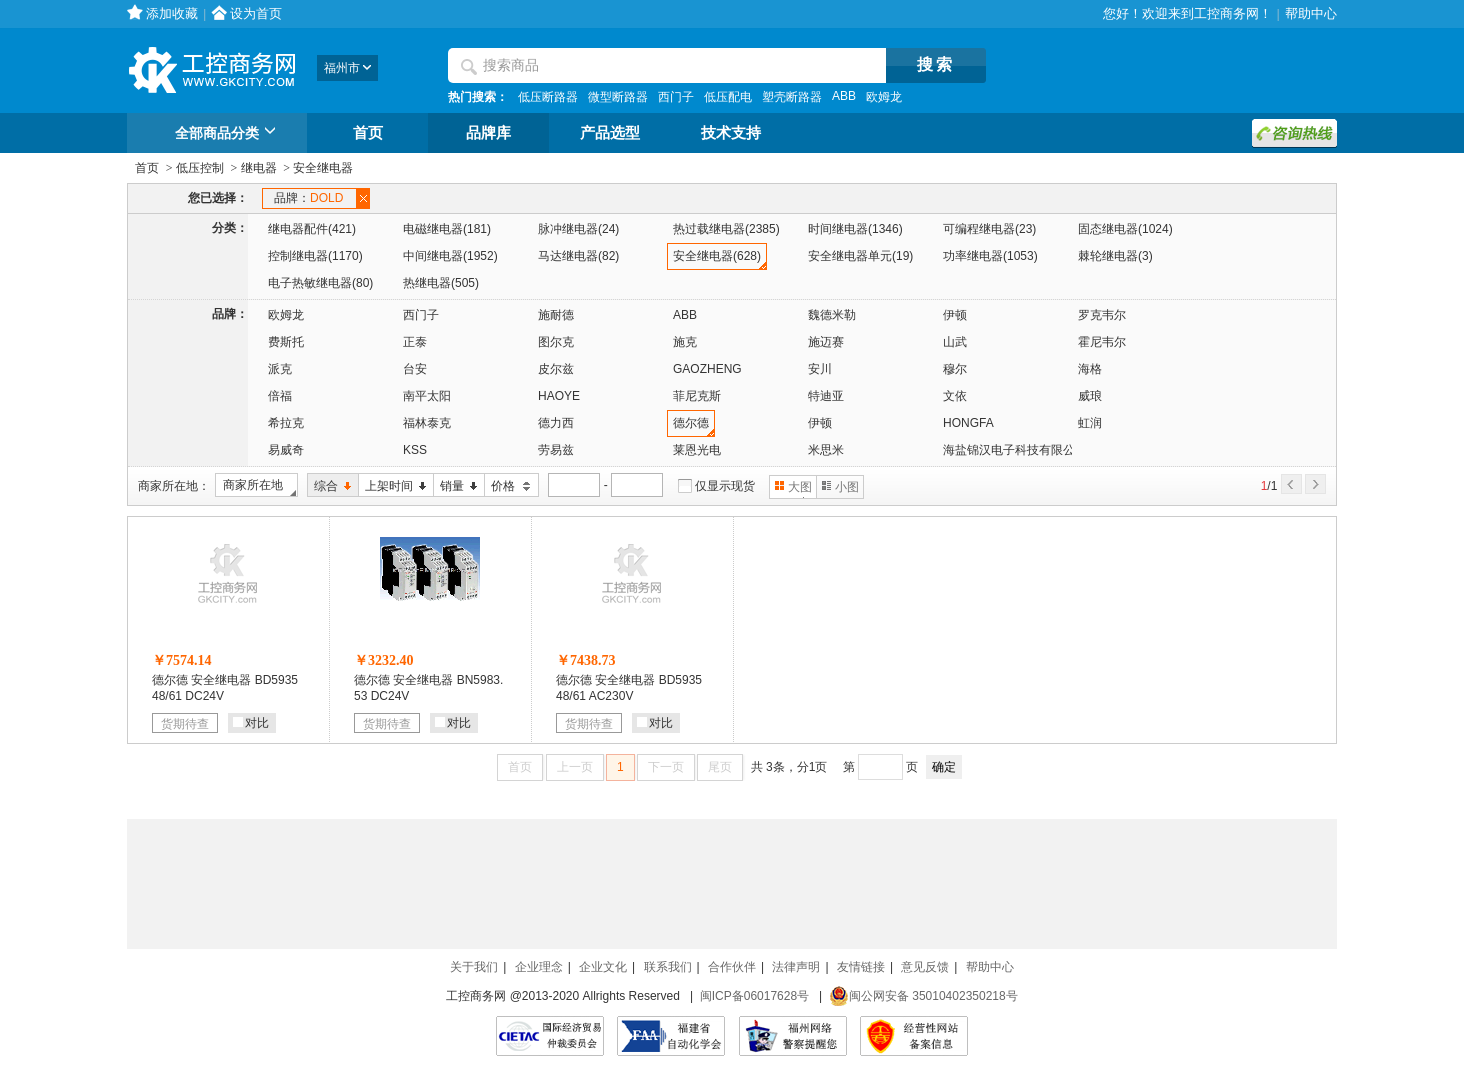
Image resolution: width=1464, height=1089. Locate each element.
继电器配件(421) (312, 229)
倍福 (280, 396)
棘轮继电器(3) (1115, 256)
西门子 (676, 97)
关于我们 (474, 967)
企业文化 (603, 967)
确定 (944, 767)
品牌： (311, 198)
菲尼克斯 (697, 396)
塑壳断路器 (792, 97)
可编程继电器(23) (989, 229)
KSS (415, 450)
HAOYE (559, 396)
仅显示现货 (725, 486)
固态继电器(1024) (1125, 229)
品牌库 (488, 133)
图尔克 (556, 342)
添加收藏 (172, 13)
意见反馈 (925, 967)
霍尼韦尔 (1102, 342)
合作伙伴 (732, 967)
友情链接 (861, 967)
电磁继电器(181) (447, 229)
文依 (955, 396)
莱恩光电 (697, 450)
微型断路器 (618, 97)
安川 (820, 369)
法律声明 (796, 967)
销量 (455, 486)
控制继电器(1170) (315, 256)
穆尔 (955, 369)
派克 (280, 369)
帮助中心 (1311, 13)
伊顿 (955, 315)
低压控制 (200, 168)
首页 (368, 133)
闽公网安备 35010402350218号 (923, 996)
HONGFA (968, 423)
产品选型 (610, 133)
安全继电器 (323, 168)
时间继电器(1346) (855, 229)
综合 (329, 486)
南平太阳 (427, 396)
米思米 (826, 450)
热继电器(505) (441, 283)
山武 (955, 342)
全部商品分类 (228, 134)
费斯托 (286, 342)
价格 (508, 486)
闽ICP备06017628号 (754, 996)
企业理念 (539, 967)
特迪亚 (826, 396)
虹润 (1090, 423)
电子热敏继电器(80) (320, 283)
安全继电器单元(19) (860, 256)
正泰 (415, 342)
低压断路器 (548, 97)
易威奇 (286, 450)
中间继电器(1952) (450, 256)
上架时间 (392, 486)
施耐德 (556, 315)
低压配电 (728, 97)
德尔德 (691, 423)
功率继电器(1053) (990, 256)
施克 (685, 342)
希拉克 (286, 423)
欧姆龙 (884, 97)
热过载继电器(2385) (726, 229)
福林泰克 (427, 423)
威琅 (1090, 396)
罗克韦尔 (1102, 315)
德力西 (556, 423)
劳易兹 (556, 450)
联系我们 (668, 967)
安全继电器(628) (717, 256)
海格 (1090, 369)
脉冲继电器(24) (578, 229)
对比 (251, 723)
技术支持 (731, 133)
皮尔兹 (556, 369)
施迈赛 (826, 342)
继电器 (259, 168)
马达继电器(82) (578, 256)
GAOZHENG (707, 369)
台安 (415, 369)
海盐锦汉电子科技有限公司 (1015, 450)
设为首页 (256, 13)
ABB (844, 96)
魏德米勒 (832, 315)
